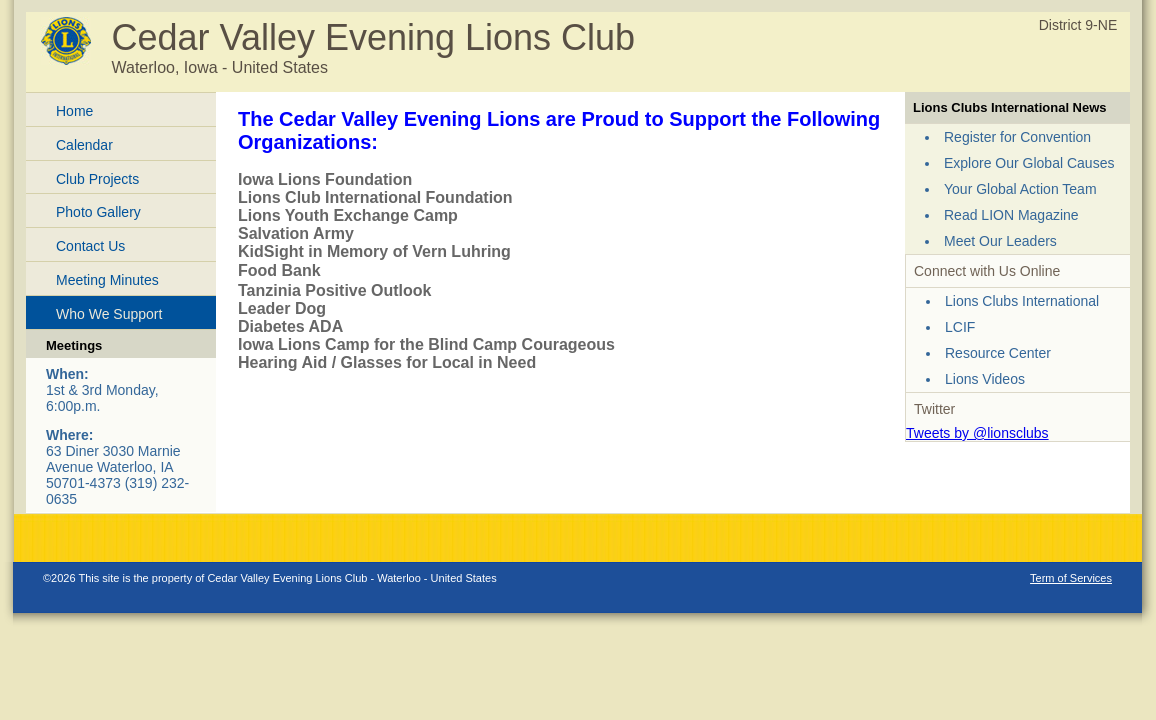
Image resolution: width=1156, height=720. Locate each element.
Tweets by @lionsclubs (977, 433)
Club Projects (97, 179)
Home (74, 111)
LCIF (960, 327)
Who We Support (109, 314)
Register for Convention (1017, 137)
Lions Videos (985, 379)
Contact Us (90, 246)
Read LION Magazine (1011, 215)
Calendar (84, 145)
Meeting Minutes (107, 280)
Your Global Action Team (1020, 189)
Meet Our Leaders (1000, 241)
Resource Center (998, 353)
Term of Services (1071, 578)
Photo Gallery (98, 212)
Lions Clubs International (1022, 301)
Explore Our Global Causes (1029, 163)
